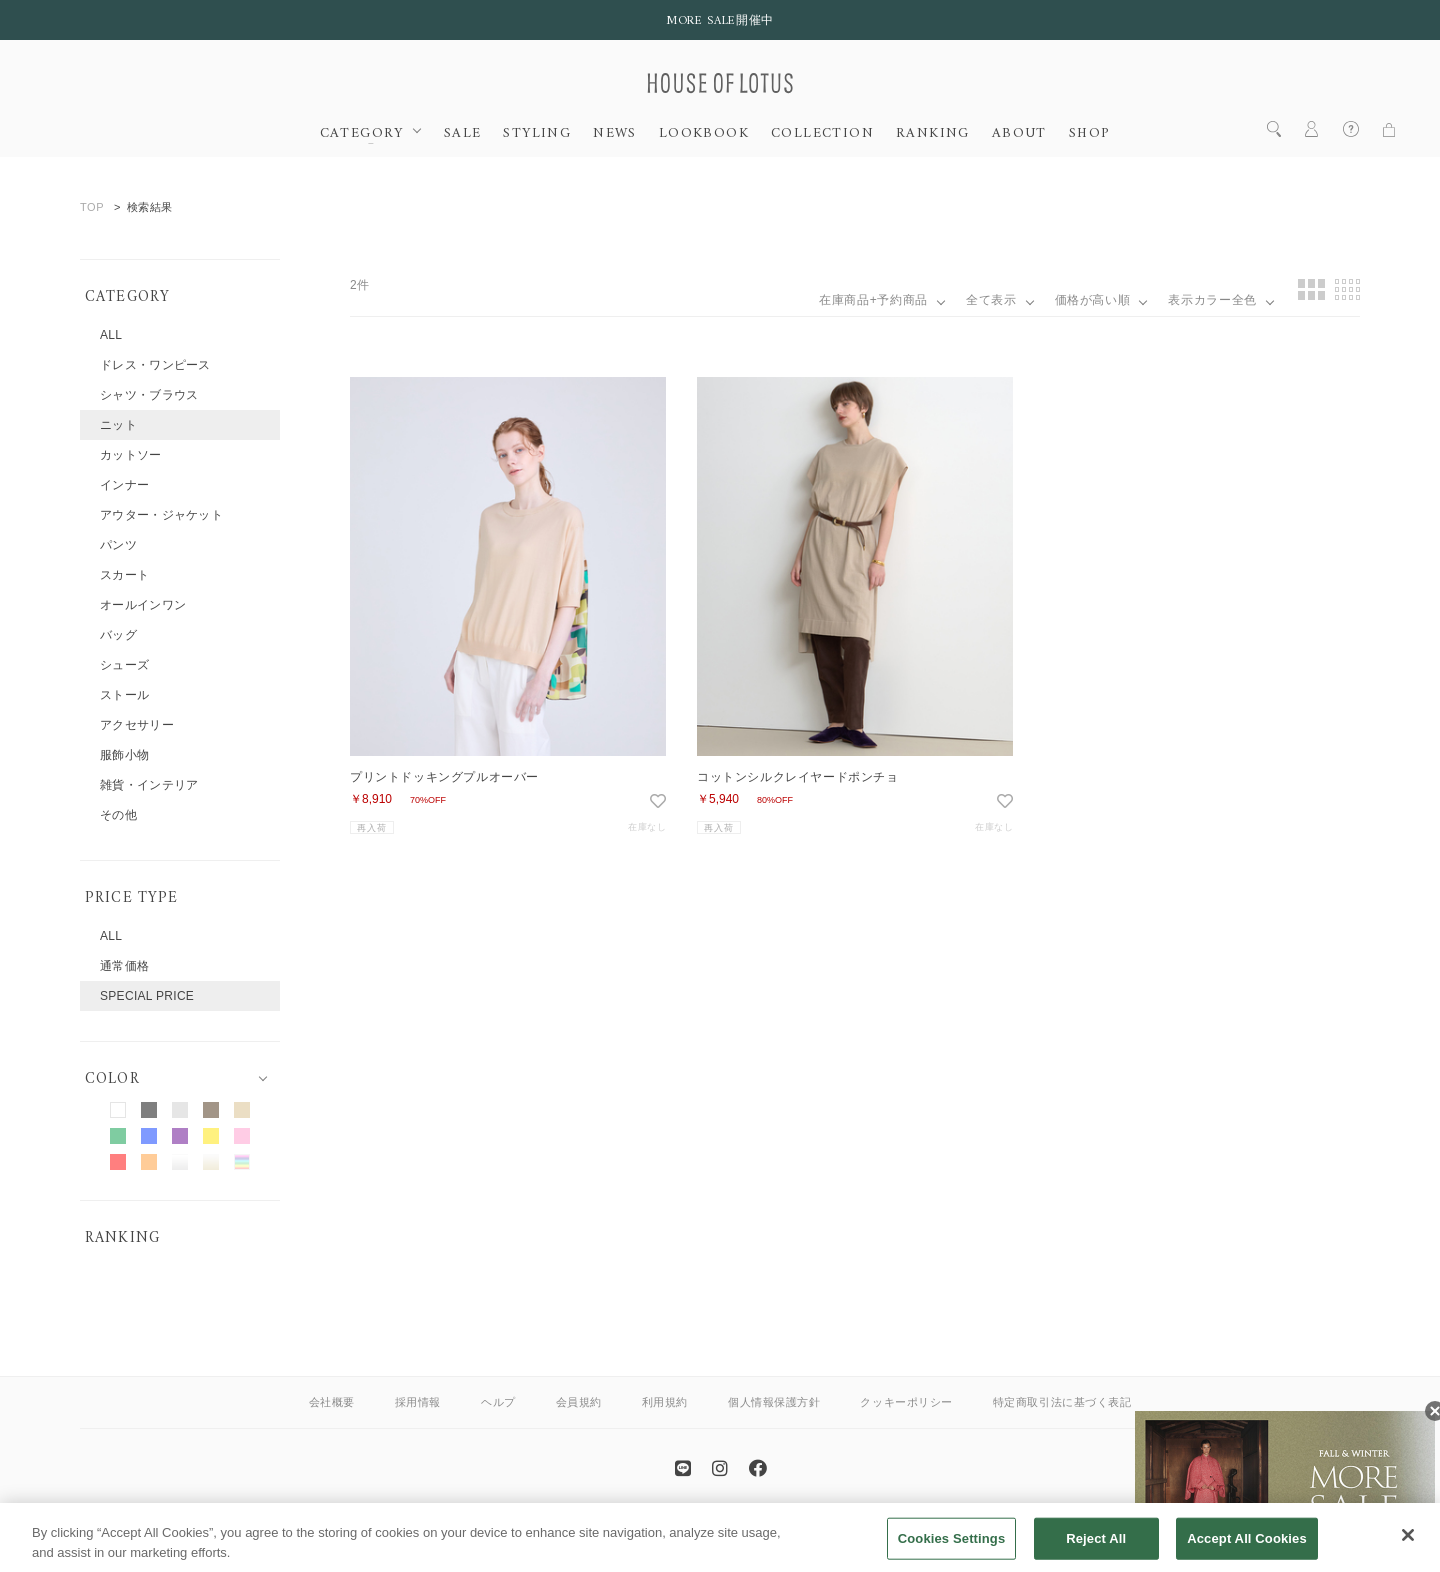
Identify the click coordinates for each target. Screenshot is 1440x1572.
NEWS (615, 134)
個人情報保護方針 (774, 1402)
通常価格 (124, 966)
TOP (92, 207)
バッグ (118, 635)
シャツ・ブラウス (149, 395)
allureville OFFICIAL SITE (790, 1525)
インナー (124, 485)
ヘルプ (498, 1402)
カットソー (131, 455)
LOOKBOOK (704, 134)
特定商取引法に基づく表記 (1062, 1402)
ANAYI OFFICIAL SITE (640, 1525)
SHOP (1089, 134)
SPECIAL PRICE (147, 996)
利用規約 (665, 1402)
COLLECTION (822, 134)
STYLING (537, 134)
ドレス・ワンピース (155, 365)
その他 (118, 815)
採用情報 (418, 1402)
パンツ (118, 545)
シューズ (124, 665)
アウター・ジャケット (161, 515)
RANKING (933, 134)
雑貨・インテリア (149, 785)
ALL (111, 335)
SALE (463, 134)
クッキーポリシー (906, 1402)
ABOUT (1019, 134)
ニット (118, 425)
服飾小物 (124, 755)
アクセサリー (137, 725)
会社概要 (332, 1402)
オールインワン (143, 605)
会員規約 (579, 1402)
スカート (124, 575)
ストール (124, 695)
